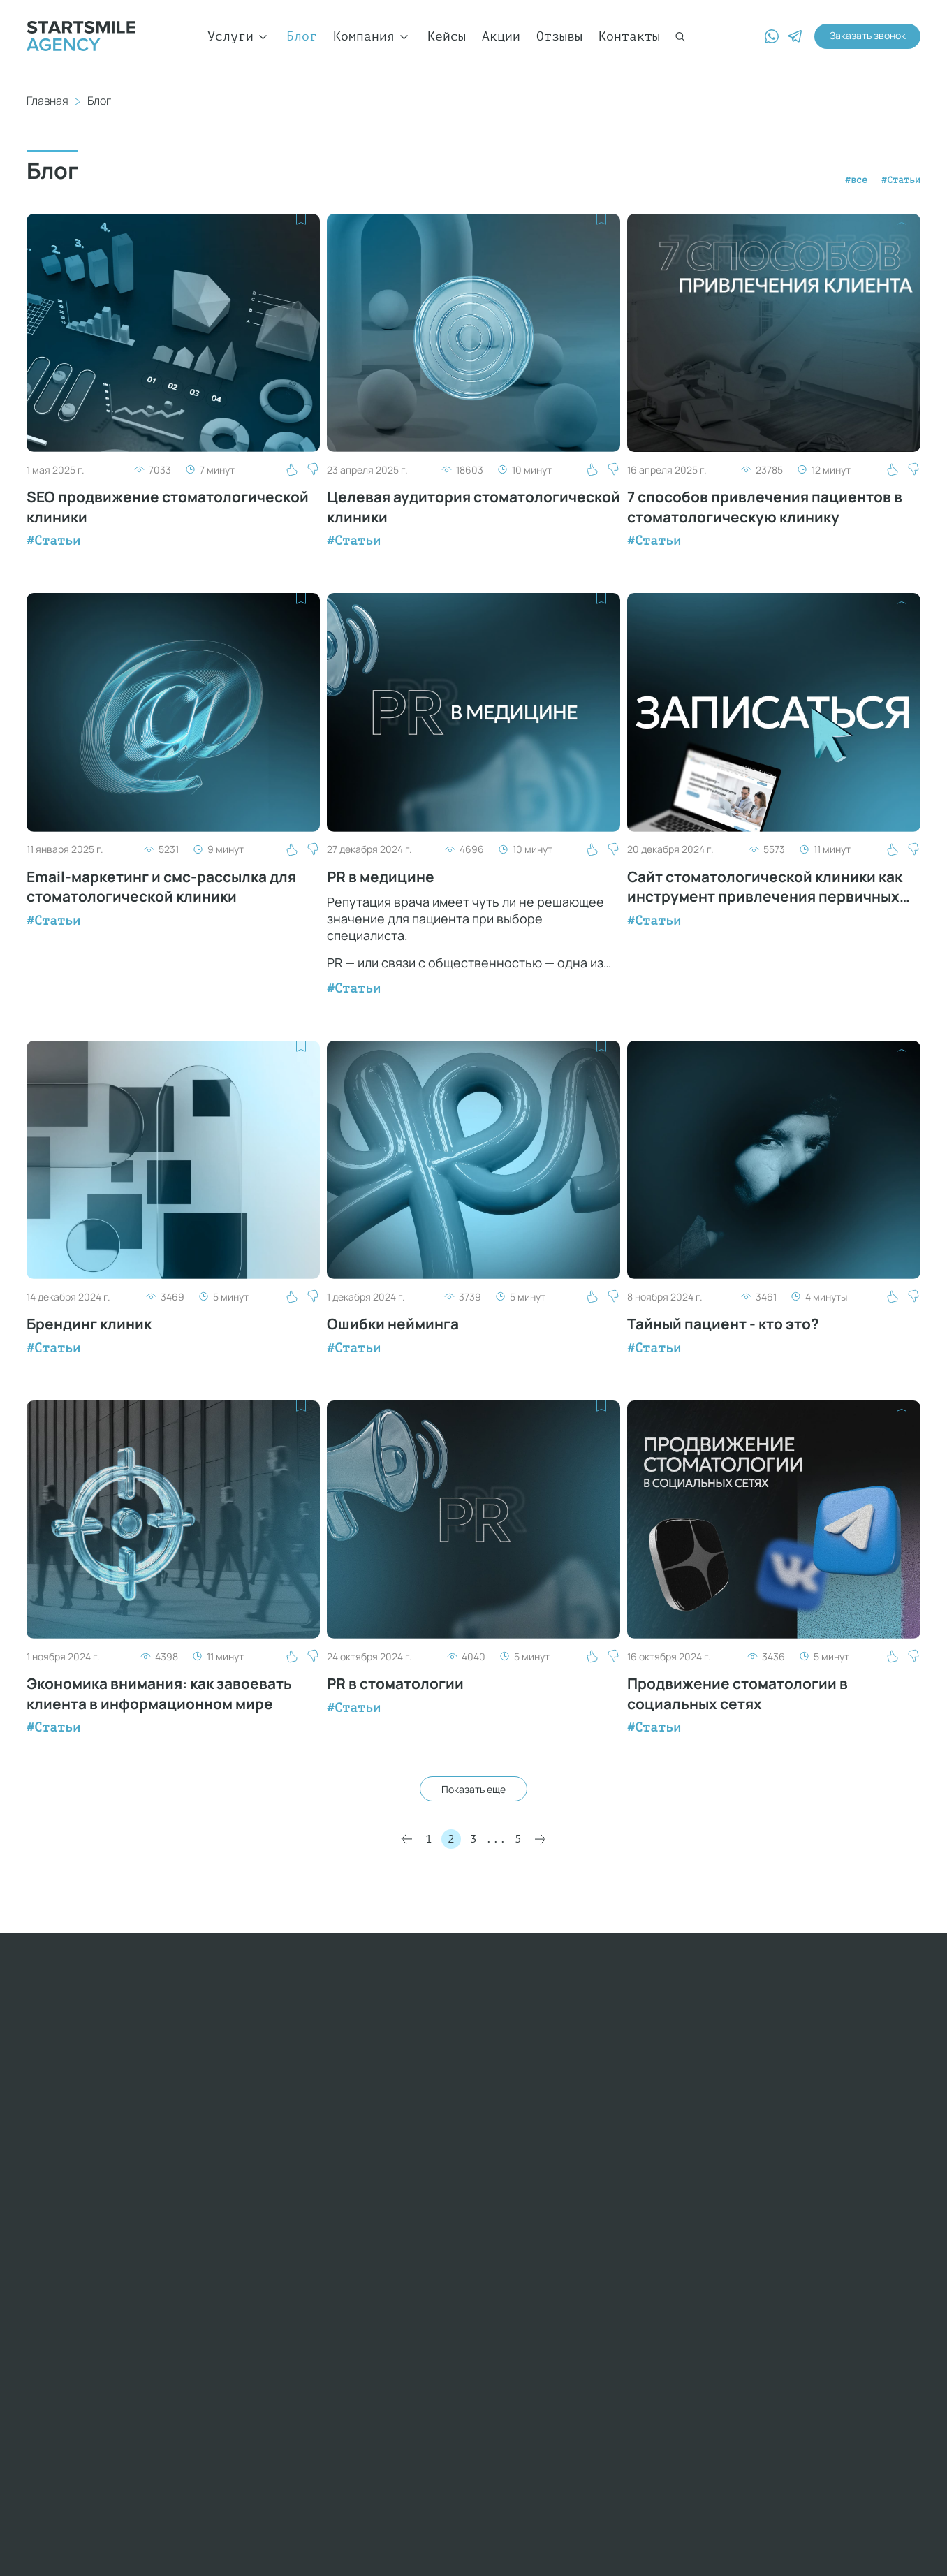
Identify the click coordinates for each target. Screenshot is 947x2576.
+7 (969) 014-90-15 (165, 2176)
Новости (502, 2111)
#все (837, 179)
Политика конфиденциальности (158, 2559)
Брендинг (658, 2178)
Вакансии (506, 2178)
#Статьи (893, 179)
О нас (495, 2077)
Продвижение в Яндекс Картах (704, 2320)
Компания (372, 36)
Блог (301, 36)
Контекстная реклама (700, 2111)
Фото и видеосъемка (696, 2211)
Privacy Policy (290, 2453)
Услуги (238, 36)
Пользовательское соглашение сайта (409, 2559)
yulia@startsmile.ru (99, 2342)
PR (635, 2144)
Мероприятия (512, 2144)
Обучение (506, 2195)
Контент (654, 2195)
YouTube (654, 2161)
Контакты (629, 36)
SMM (638, 2128)
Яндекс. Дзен (673, 2228)
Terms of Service (379, 2453)
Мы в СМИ (506, 2128)
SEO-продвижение (684, 2077)
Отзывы (559, 36)
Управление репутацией (665, 2253)
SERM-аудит (665, 2278)
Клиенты (502, 2094)
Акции (501, 36)
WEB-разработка (681, 2094)
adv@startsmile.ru (92, 2292)
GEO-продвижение (684, 2295)
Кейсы (446, 36)
